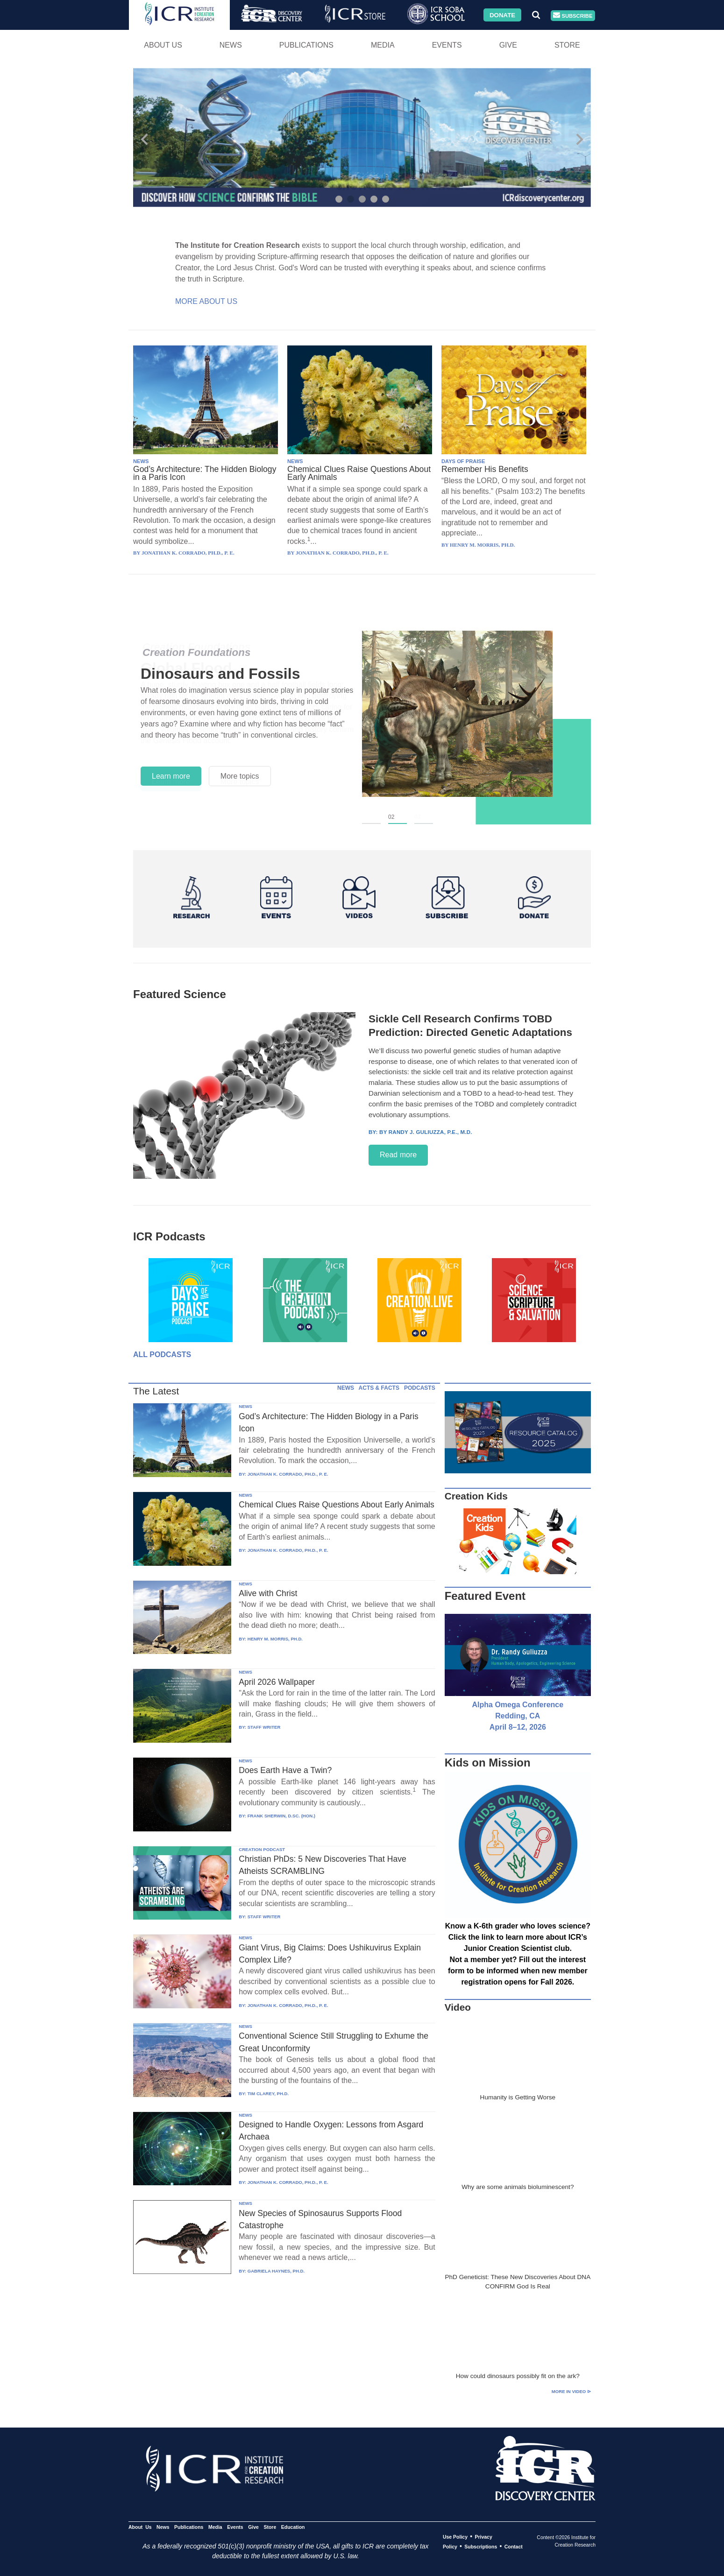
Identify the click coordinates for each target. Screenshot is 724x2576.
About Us (163, 45)
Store (567, 45)
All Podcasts (162, 1354)
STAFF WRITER (264, 1727)
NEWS (141, 461)
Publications (306, 45)
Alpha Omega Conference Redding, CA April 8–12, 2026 (518, 1716)
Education (293, 2527)
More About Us (206, 301)
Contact (513, 2546)
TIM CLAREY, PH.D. (268, 2093)
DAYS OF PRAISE (463, 461)
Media (383, 45)
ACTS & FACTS (379, 1388)
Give (508, 45)
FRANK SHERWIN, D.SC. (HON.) (281, 1815)
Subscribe (572, 15)
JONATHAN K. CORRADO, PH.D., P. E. (288, 1474)
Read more (398, 1155)
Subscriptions (480, 2546)
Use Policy (455, 2537)
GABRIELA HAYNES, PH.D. (276, 2270)
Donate (502, 14)
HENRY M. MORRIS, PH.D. (275, 1638)
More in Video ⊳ (571, 2391)
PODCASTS (419, 1388)
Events (447, 45)
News (231, 45)
